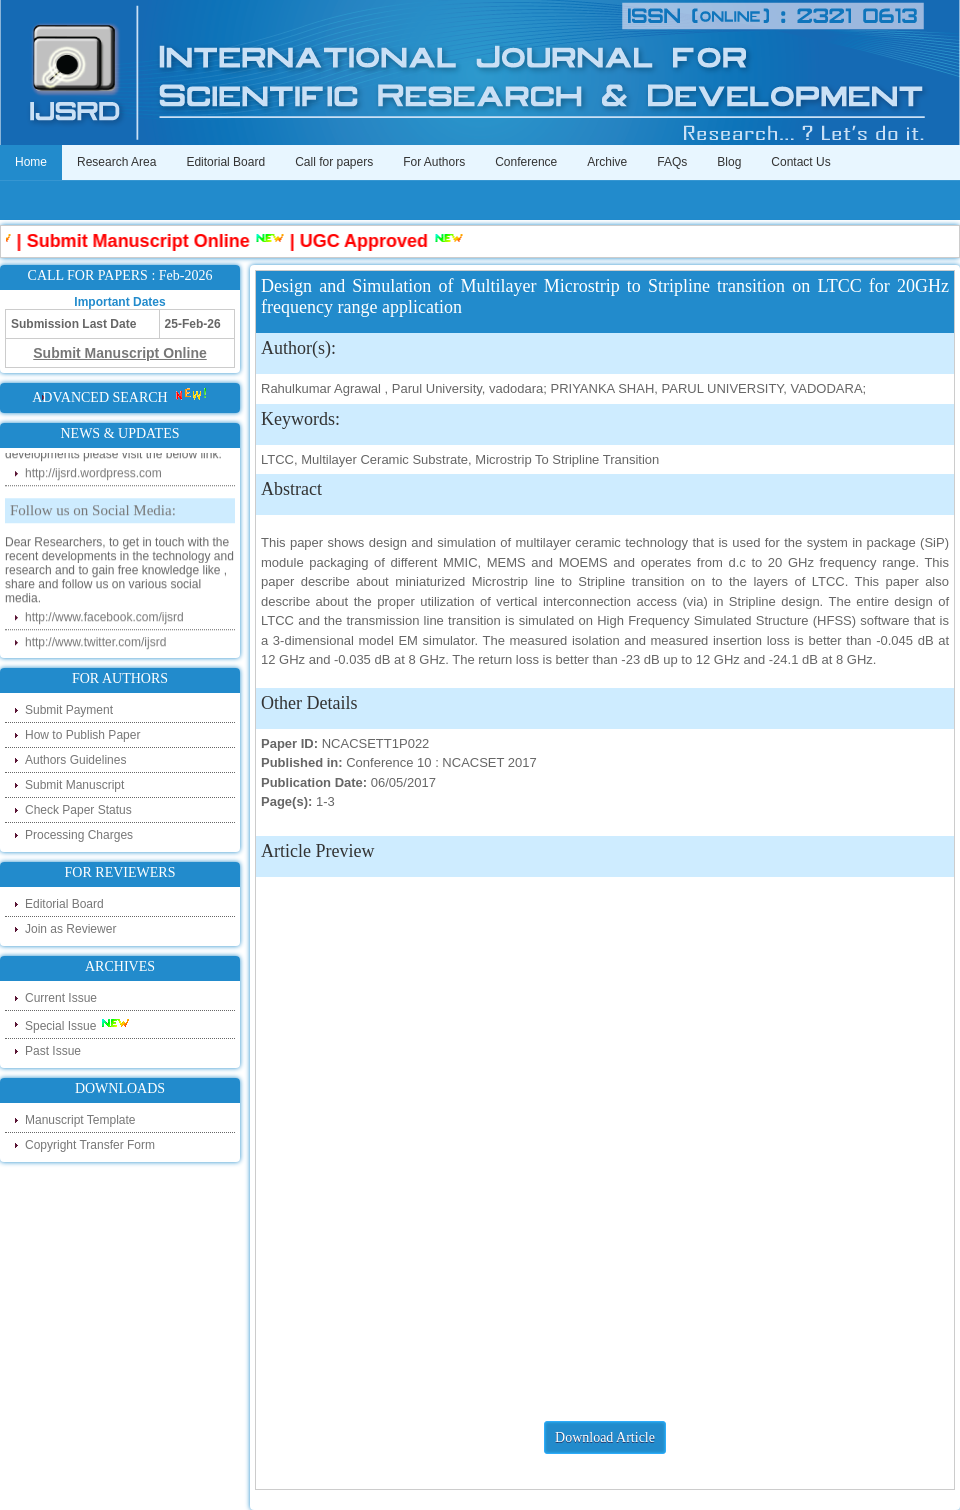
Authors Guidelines (75, 760)
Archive (607, 162)
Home (31, 162)
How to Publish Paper (82, 735)
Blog (729, 162)
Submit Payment (69, 710)
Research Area (116, 162)
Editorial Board (225, 162)
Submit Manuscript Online (142, 241)
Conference (526, 162)
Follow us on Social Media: (93, 513)
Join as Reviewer (70, 929)
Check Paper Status (78, 810)
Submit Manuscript (74, 785)
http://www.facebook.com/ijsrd (104, 620)
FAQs (672, 162)
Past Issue (53, 1051)
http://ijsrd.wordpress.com (93, 476)
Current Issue (61, 998)
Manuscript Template (80, 1120)
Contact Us (800, 162)
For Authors (434, 162)
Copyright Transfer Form (90, 1145)
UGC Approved (368, 241)
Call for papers (334, 162)
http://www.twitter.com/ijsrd (95, 645)
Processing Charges (79, 835)
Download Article (605, 1437)
